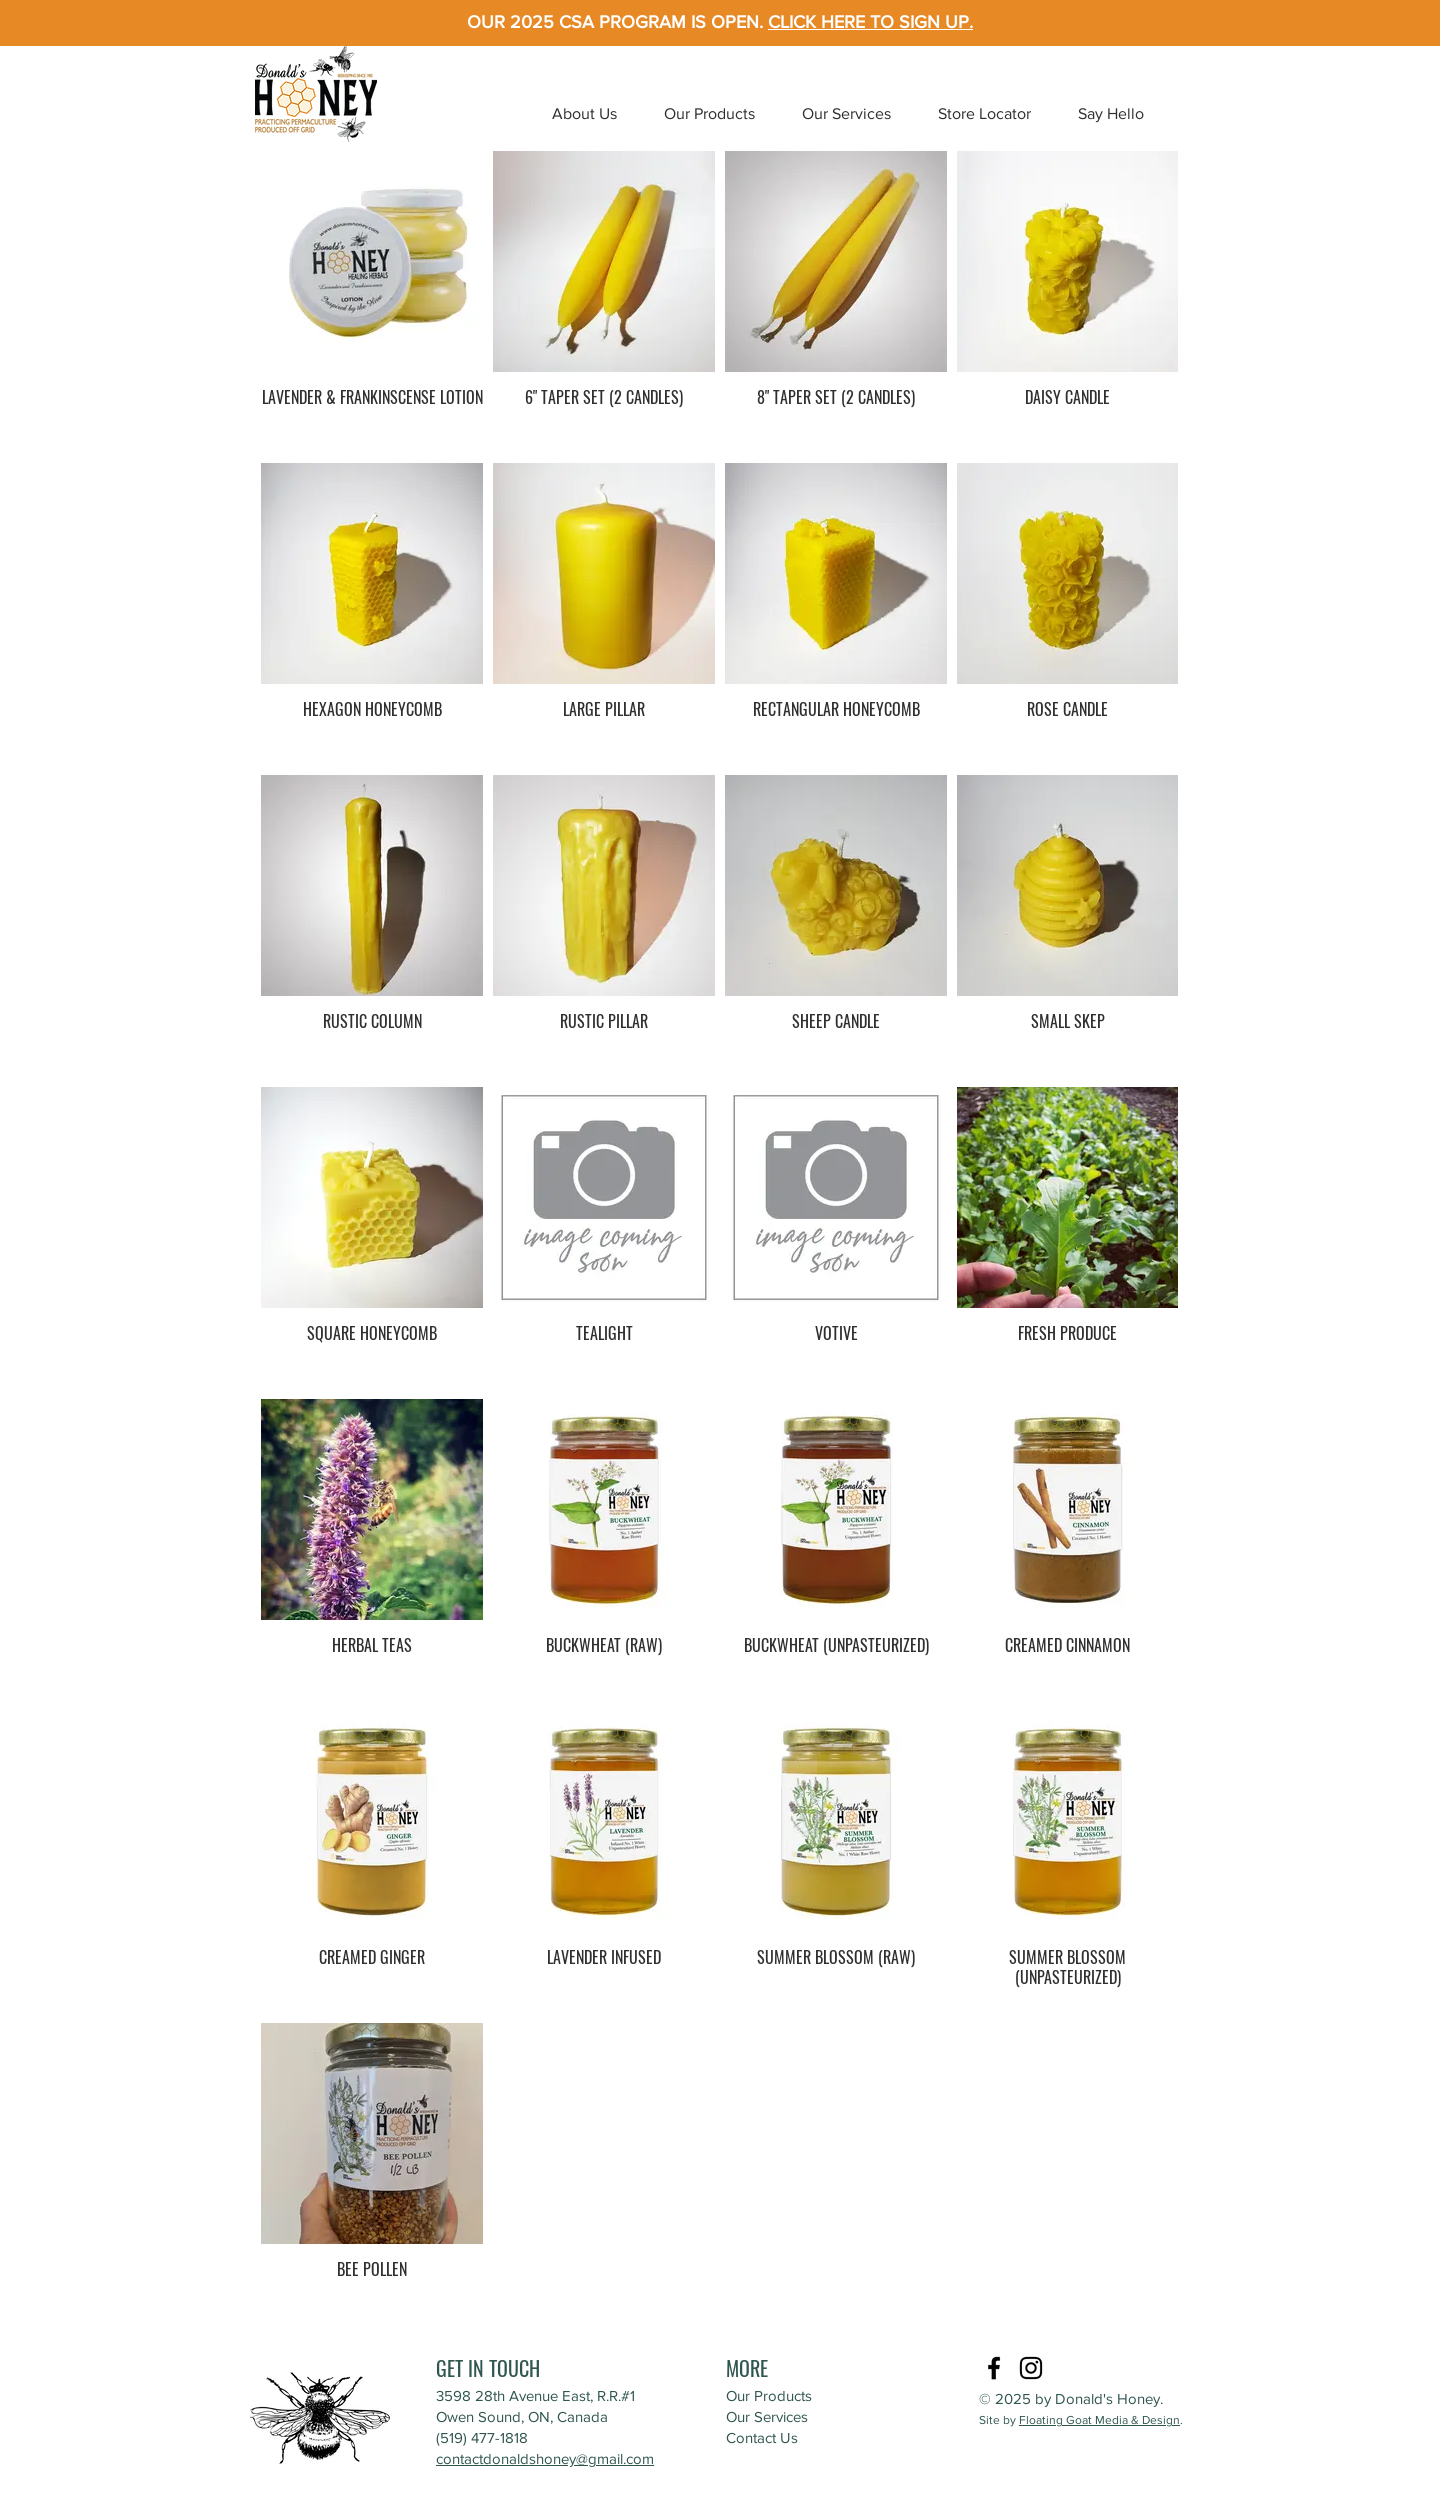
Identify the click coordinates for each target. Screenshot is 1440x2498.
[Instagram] (1031, 2368)
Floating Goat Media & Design (1099, 2420)
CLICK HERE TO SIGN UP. (870, 22)
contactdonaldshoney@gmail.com (545, 2458)
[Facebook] (994, 2368)
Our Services (767, 2416)
